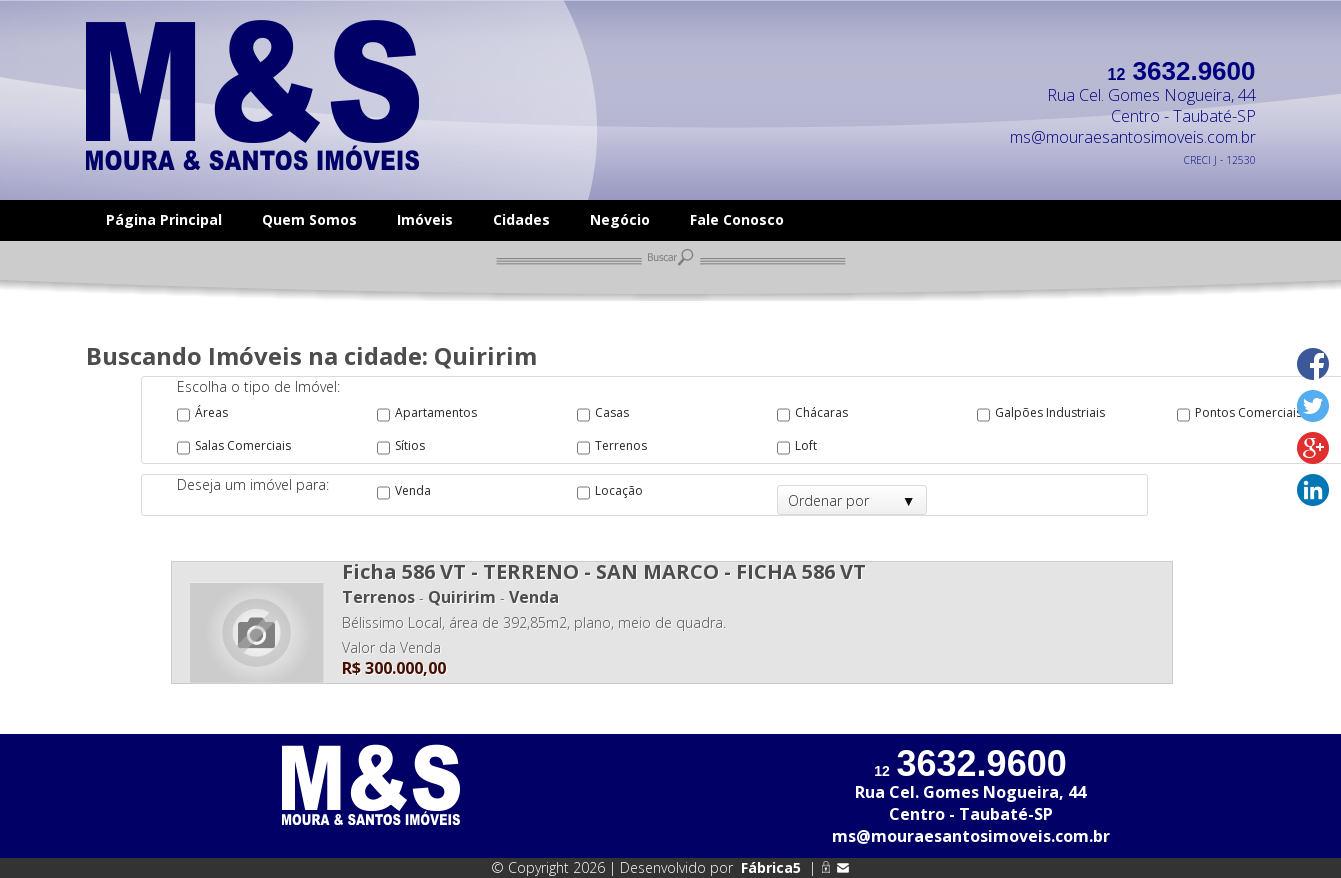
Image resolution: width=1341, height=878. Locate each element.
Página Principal (164, 219)
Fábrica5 (771, 867)
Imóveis (425, 219)
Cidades (521, 219)
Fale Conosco (737, 219)
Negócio (620, 219)
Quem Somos (309, 219)
